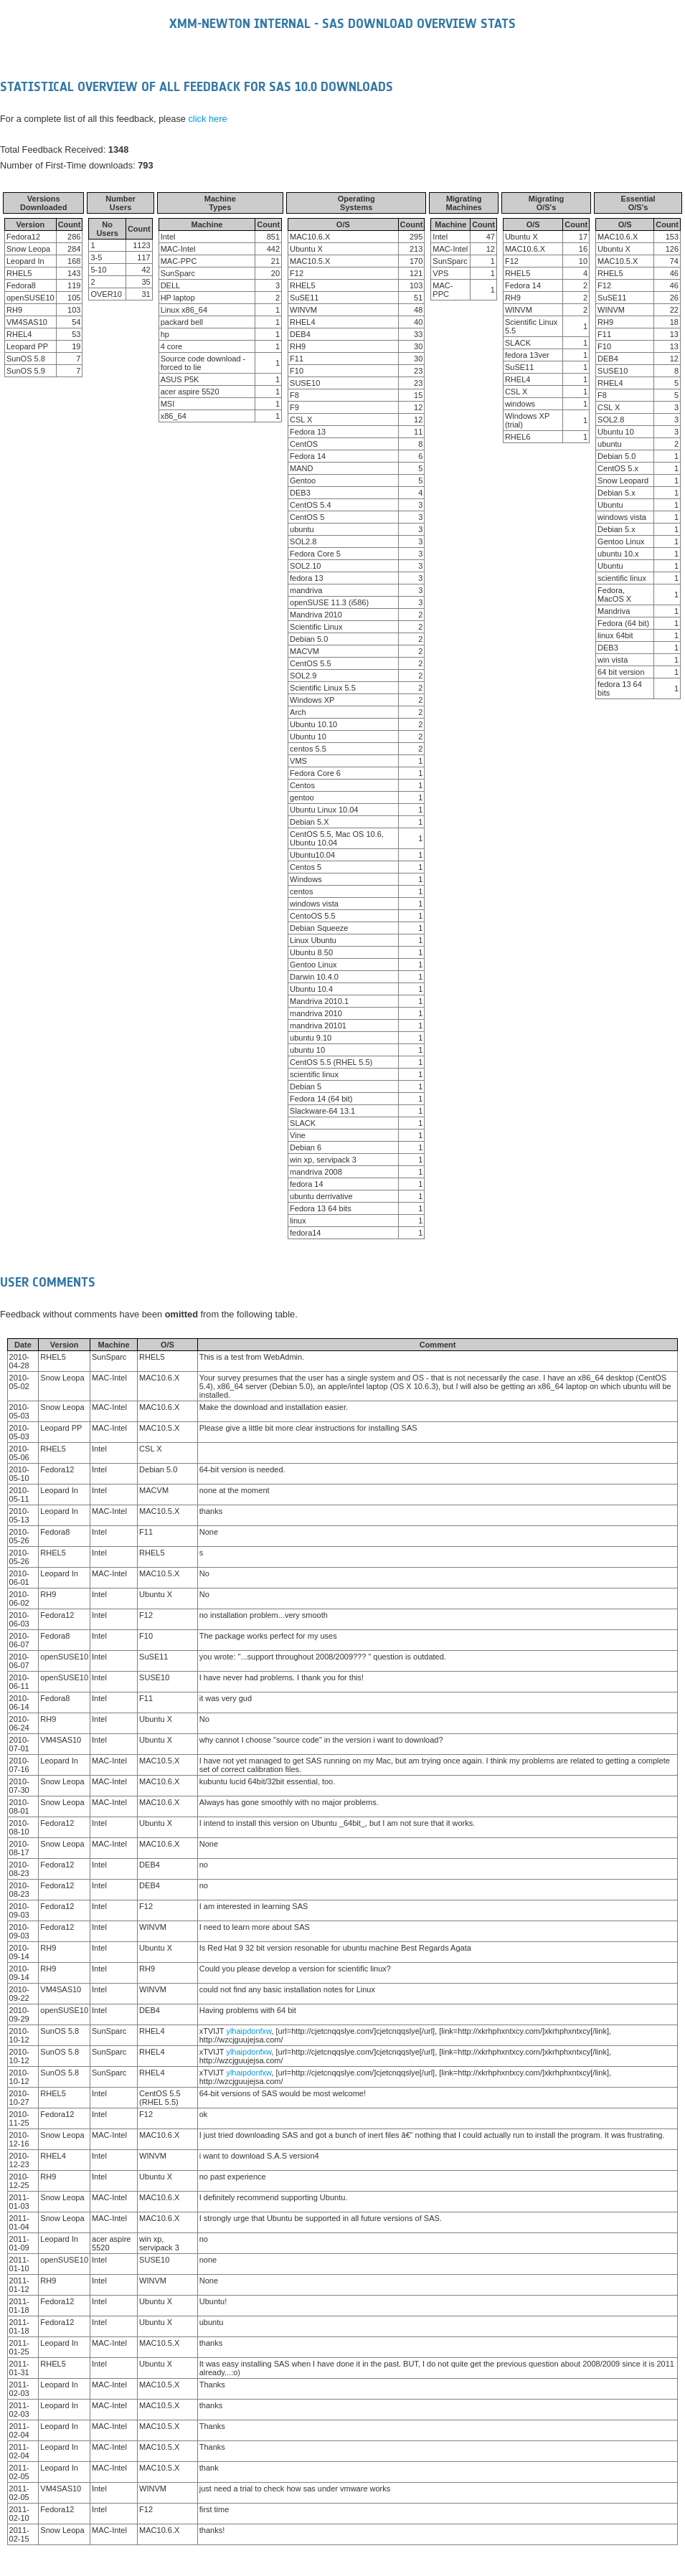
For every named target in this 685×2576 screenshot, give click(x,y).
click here (207, 118)
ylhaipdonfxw (248, 2031)
